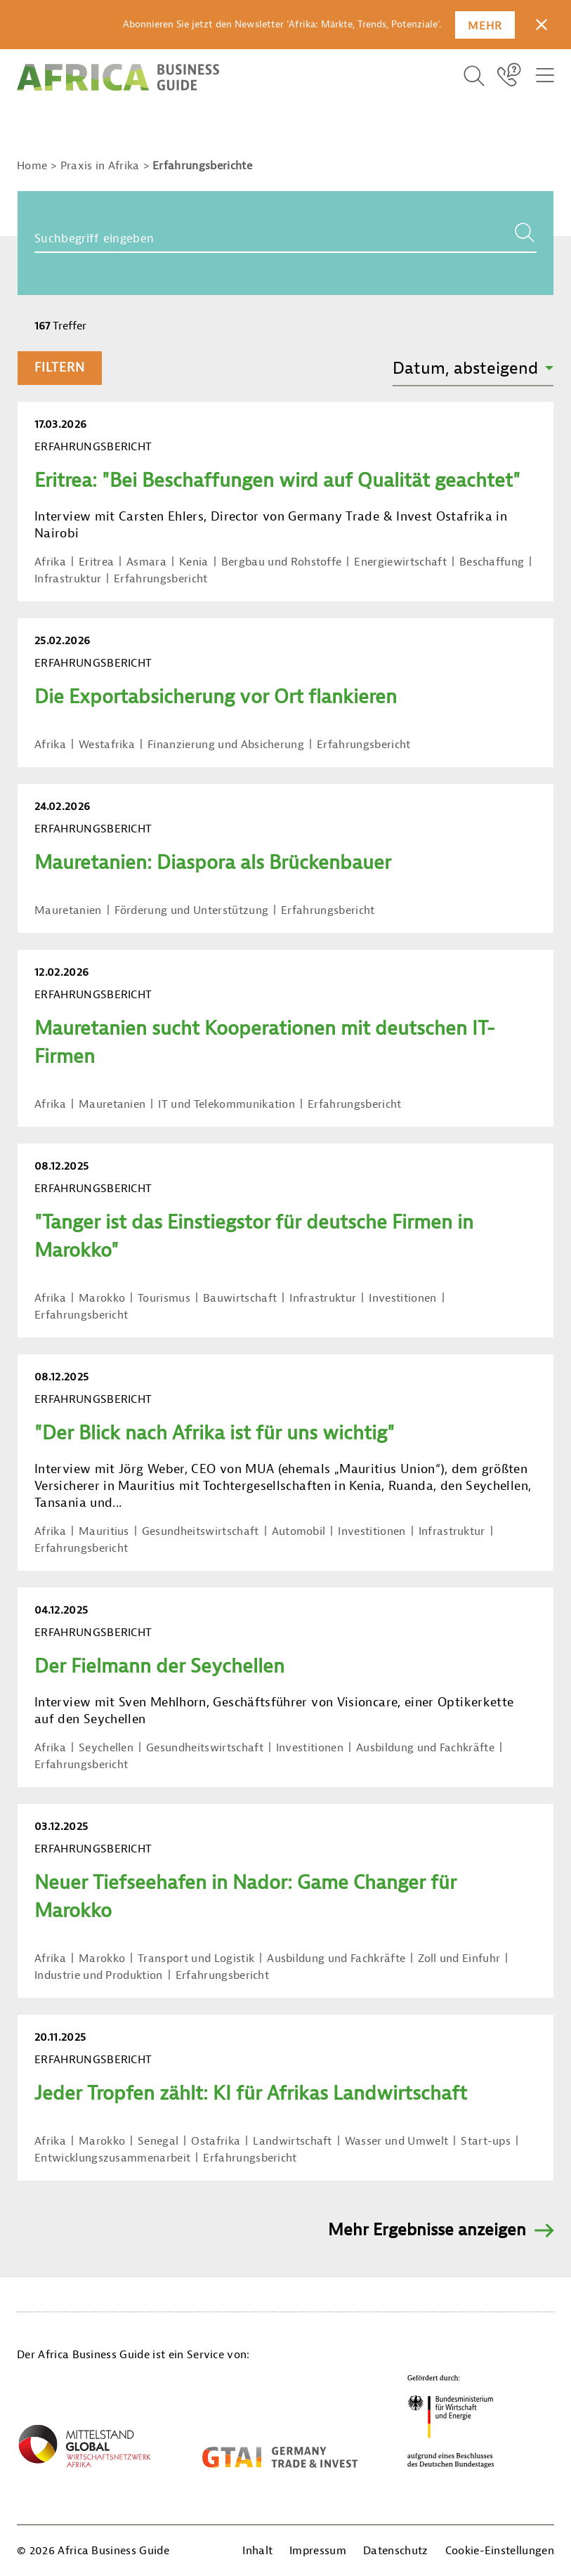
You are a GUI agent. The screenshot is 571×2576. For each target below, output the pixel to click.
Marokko (102, 1298)
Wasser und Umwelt (396, 2141)
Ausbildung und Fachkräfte (425, 1748)
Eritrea (96, 562)
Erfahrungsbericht (160, 579)
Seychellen (106, 1748)
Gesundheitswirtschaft (200, 1531)
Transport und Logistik (196, 1958)
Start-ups (486, 2141)
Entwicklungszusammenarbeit (112, 2158)
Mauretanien (68, 910)
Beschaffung (492, 562)
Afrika (50, 562)
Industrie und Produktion (98, 1975)
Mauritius (104, 1531)
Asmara (146, 562)
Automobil (299, 1531)
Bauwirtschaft (240, 1298)
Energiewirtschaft (400, 562)
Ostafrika (215, 2141)
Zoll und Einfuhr (459, 1958)
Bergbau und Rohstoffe (281, 562)
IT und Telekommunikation (226, 1104)
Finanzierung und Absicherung (225, 745)
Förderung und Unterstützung (191, 910)
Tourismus (164, 1298)
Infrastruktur (67, 579)
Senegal (158, 2141)
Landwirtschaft (292, 2141)
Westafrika (107, 745)
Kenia (194, 562)
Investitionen (402, 1298)
